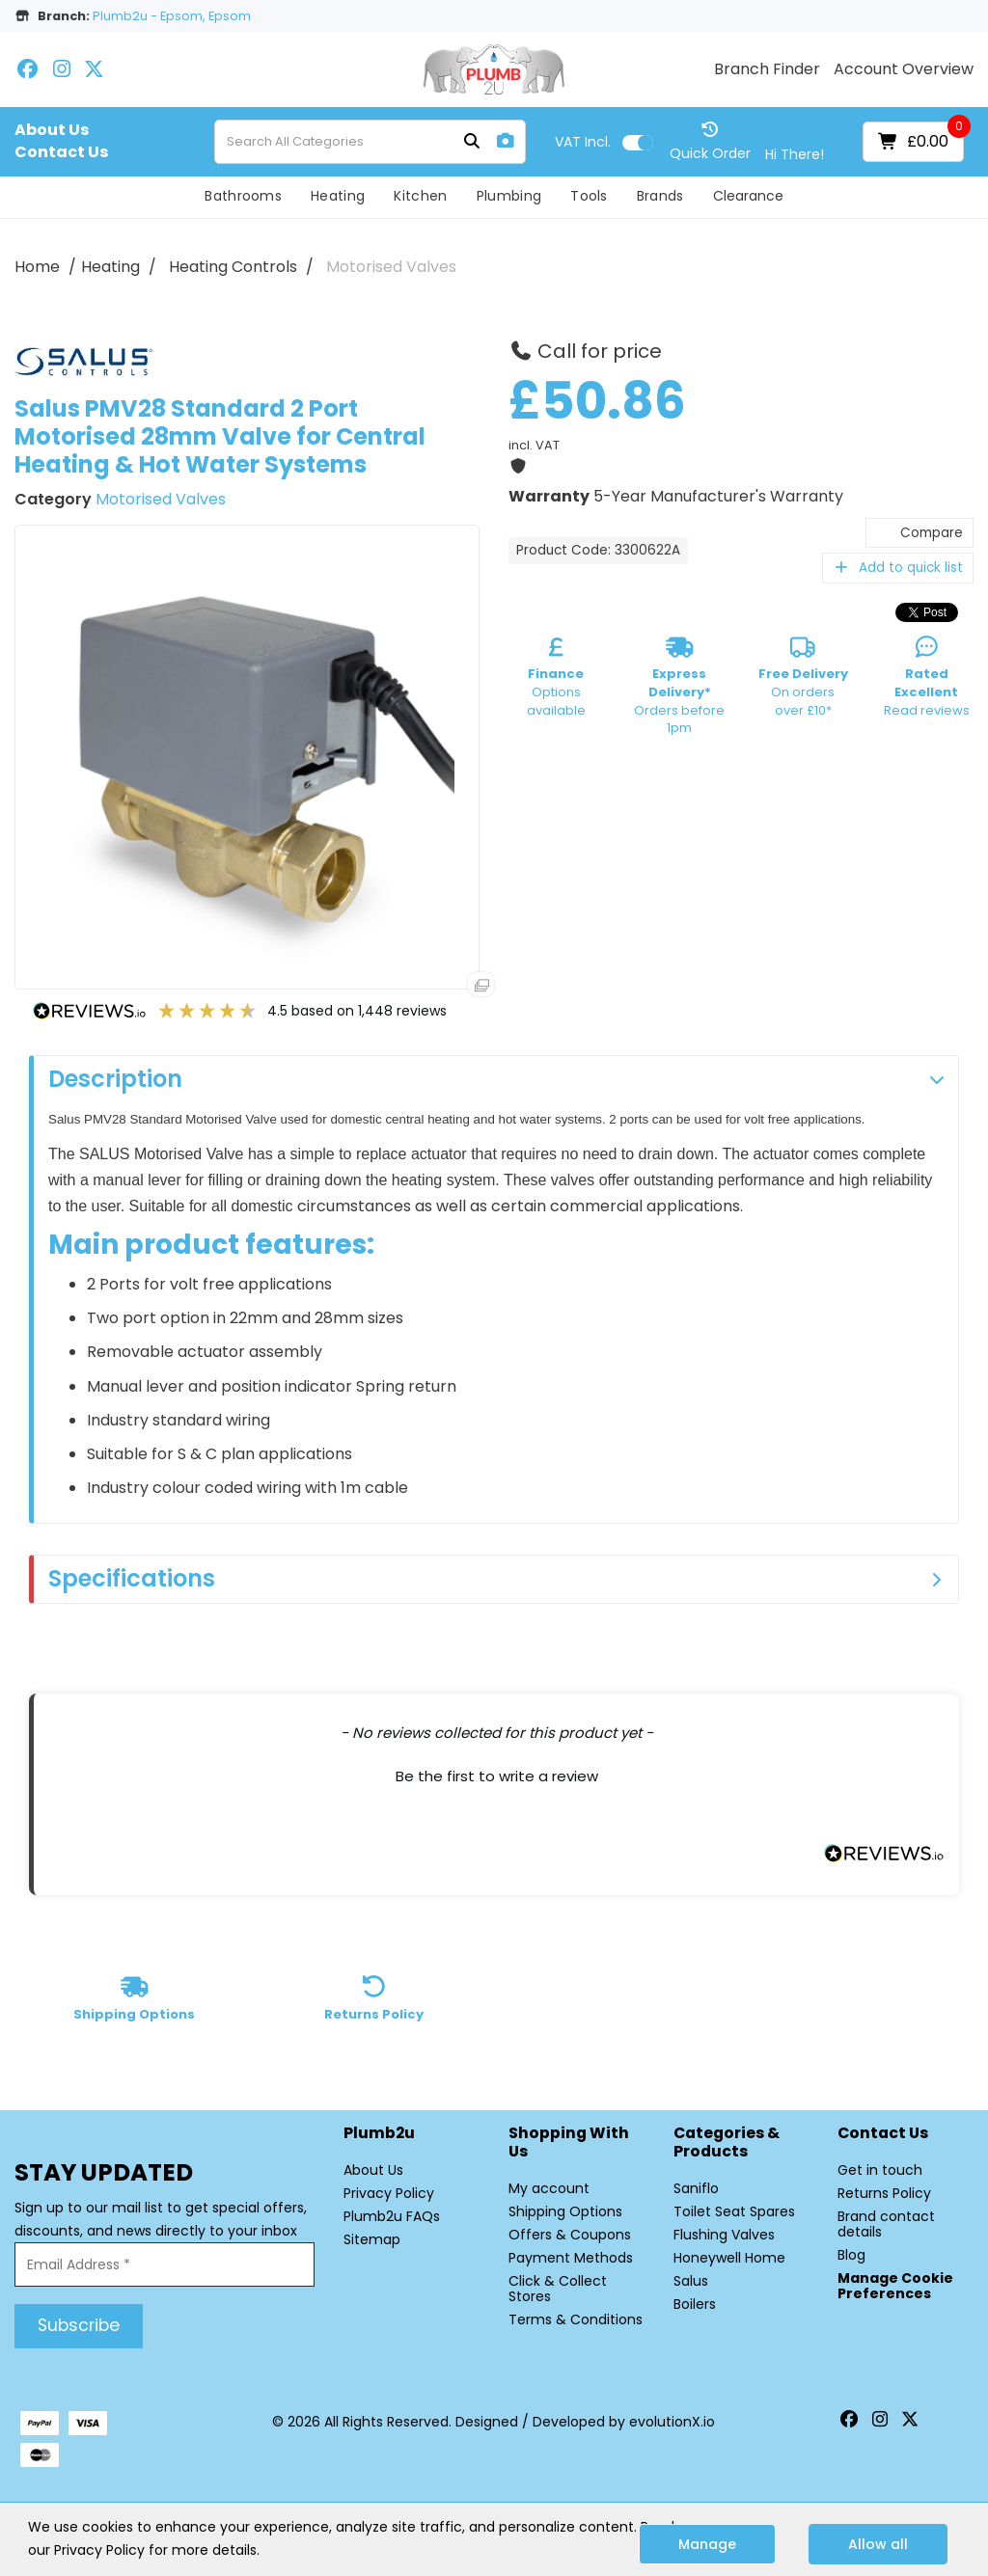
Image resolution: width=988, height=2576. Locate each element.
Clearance (748, 195)
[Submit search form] (471, 142)
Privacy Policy (388, 2193)
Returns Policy (884, 2193)
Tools (589, 195)
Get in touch (879, 2170)
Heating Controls (233, 267)
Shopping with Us (568, 2143)
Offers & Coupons (569, 2234)
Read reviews (927, 680)
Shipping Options (565, 2211)
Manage (707, 2544)
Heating (338, 195)
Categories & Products (726, 2143)
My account (549, 2188)
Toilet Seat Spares (734, 2211)
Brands (660, 195)
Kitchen (420, 195)
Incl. (583, 141)
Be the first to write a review (497, 1776)
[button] (496, 1773)
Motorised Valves (391, 267)
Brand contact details (886, 2224)
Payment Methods (570, 2257)
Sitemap (371, 2239)
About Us (51, 130)
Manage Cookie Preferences (895, 2285)
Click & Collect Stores (557, 2288)
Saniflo (696, 2188)
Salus (690, 2281)
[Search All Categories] (370, 142)
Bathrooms (243, 195)
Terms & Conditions (575, 2319)
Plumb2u (379, 2134)
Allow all (878, 2544)
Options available (556, 680)
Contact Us (61, 152)
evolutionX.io (672, 2421)
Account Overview (904, 69)
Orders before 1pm (679, 689)
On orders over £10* (803, 680)
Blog (851, 2254)
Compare (919, 533)
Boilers (694, 2304)
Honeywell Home (729, 2257)
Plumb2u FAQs (391, 2216)
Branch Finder (767, 69)
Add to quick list (898, 567)
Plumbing (509, 195)
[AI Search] (505, 141)
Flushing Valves (724, 2234)
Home (37, 267)
